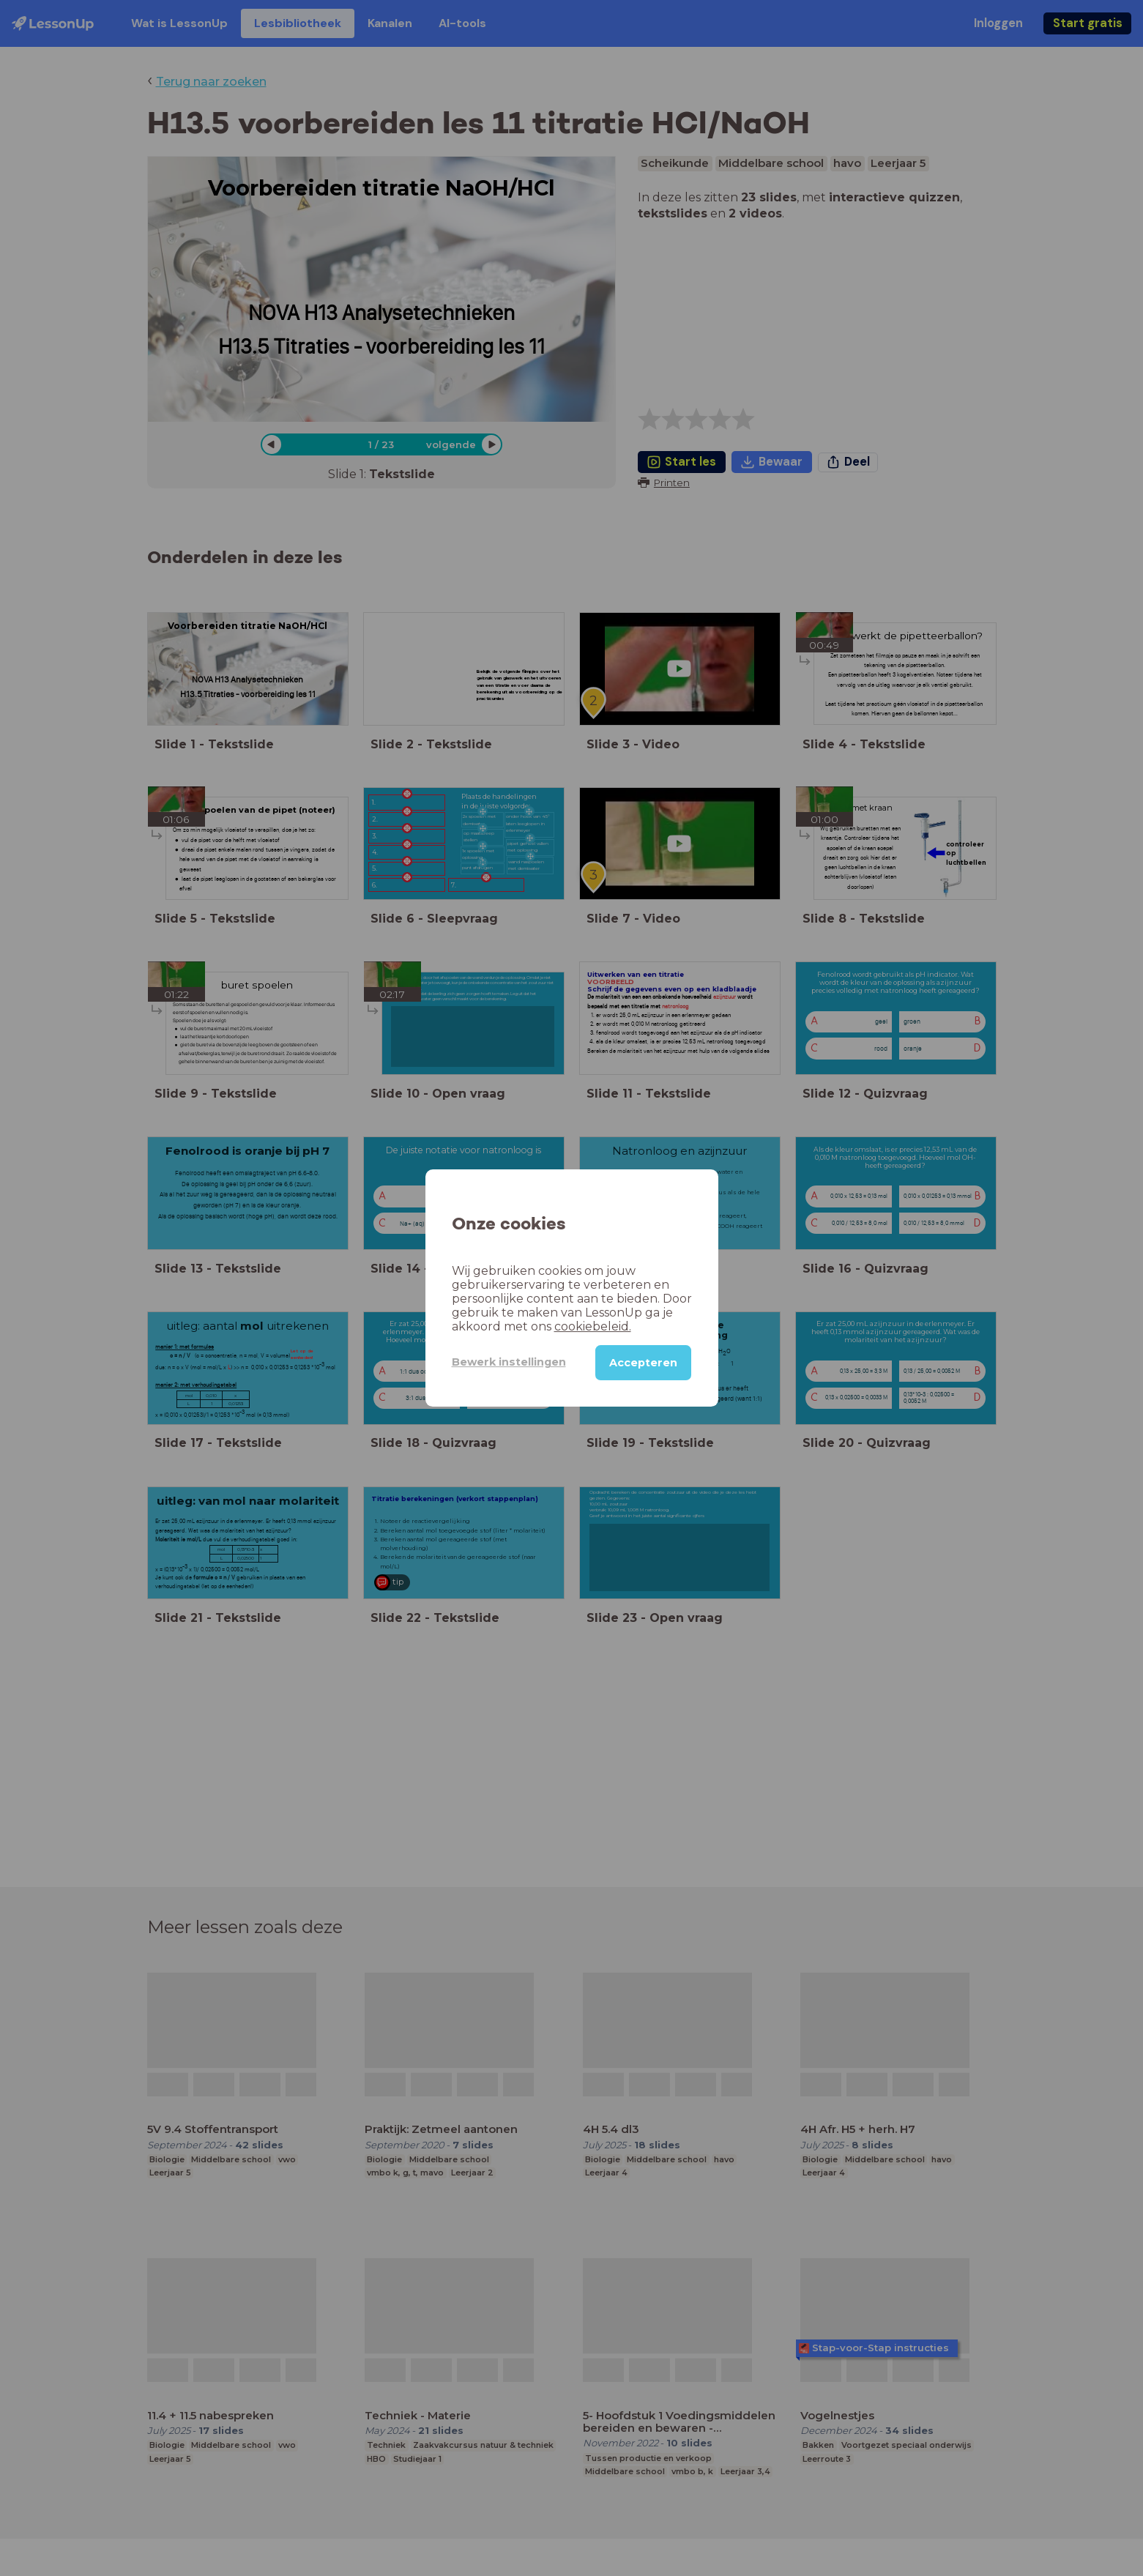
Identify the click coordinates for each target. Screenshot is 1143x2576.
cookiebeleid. (592, 1326)
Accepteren (643, 1362)
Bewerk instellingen (509, 1362)
